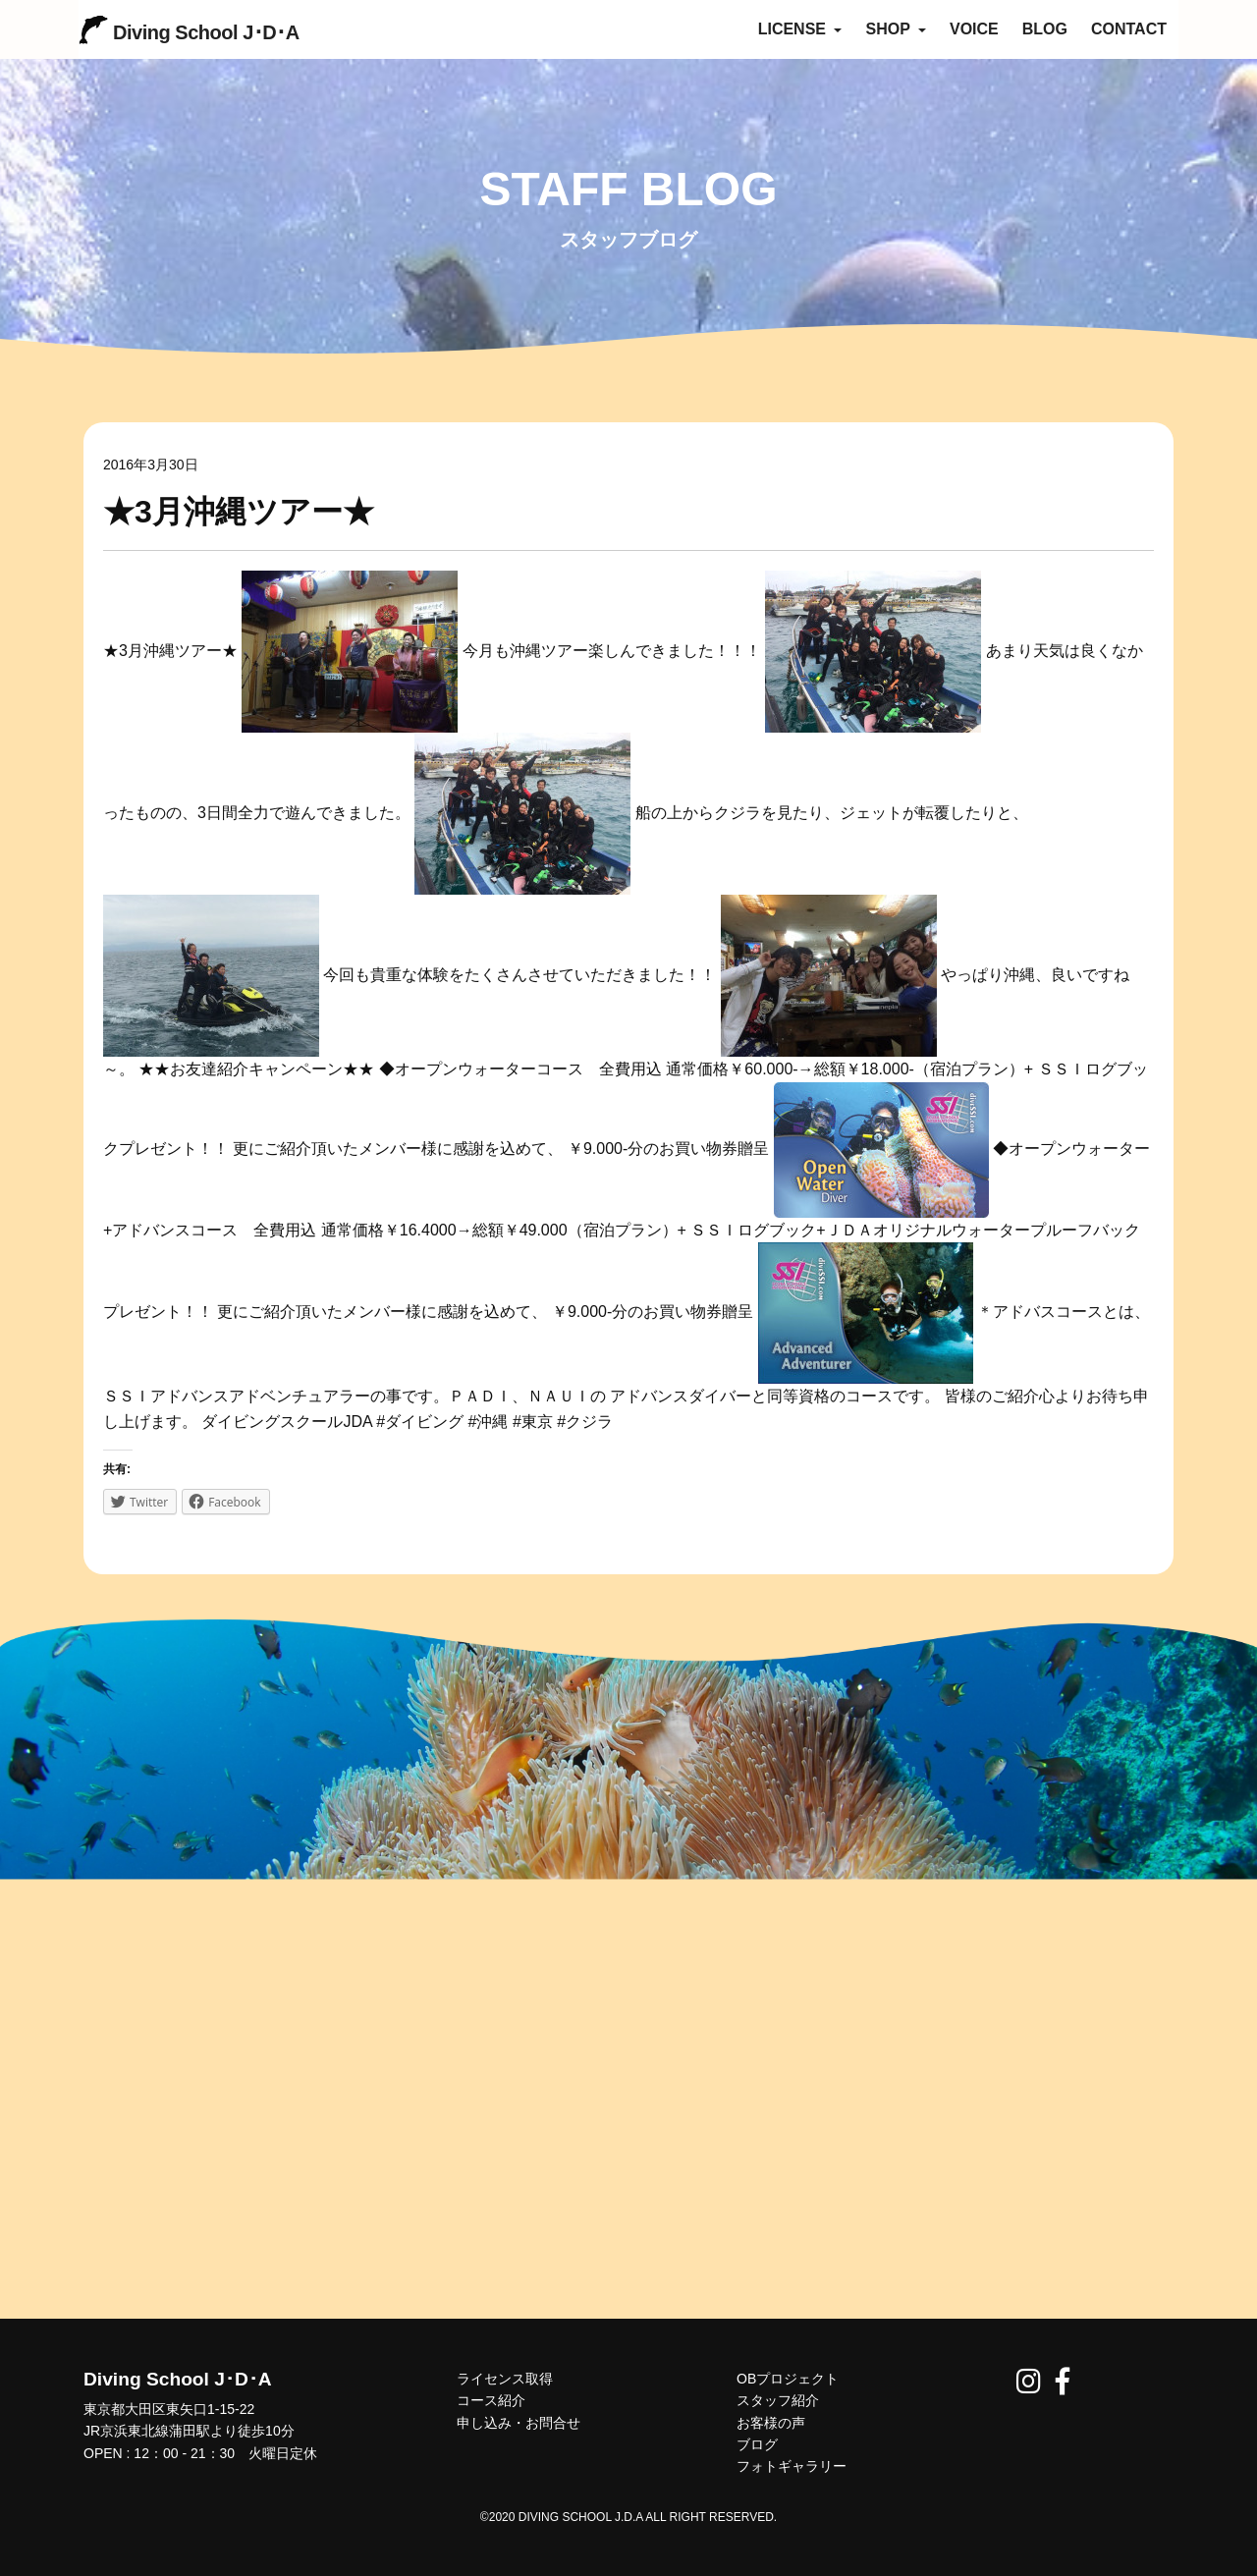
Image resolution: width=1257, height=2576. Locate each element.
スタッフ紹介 (778, 2400)
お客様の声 (771, 2423)
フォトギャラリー (792, 2466)
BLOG (1044, 29)
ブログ (757, 2444)
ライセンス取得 (505, 2378)
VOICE (974, 29)
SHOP (895, 29)
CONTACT (1129, 29)
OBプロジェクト (788, 2378)
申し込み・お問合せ (518, 2423)
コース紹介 (491, 2400)
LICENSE (800, 29)
